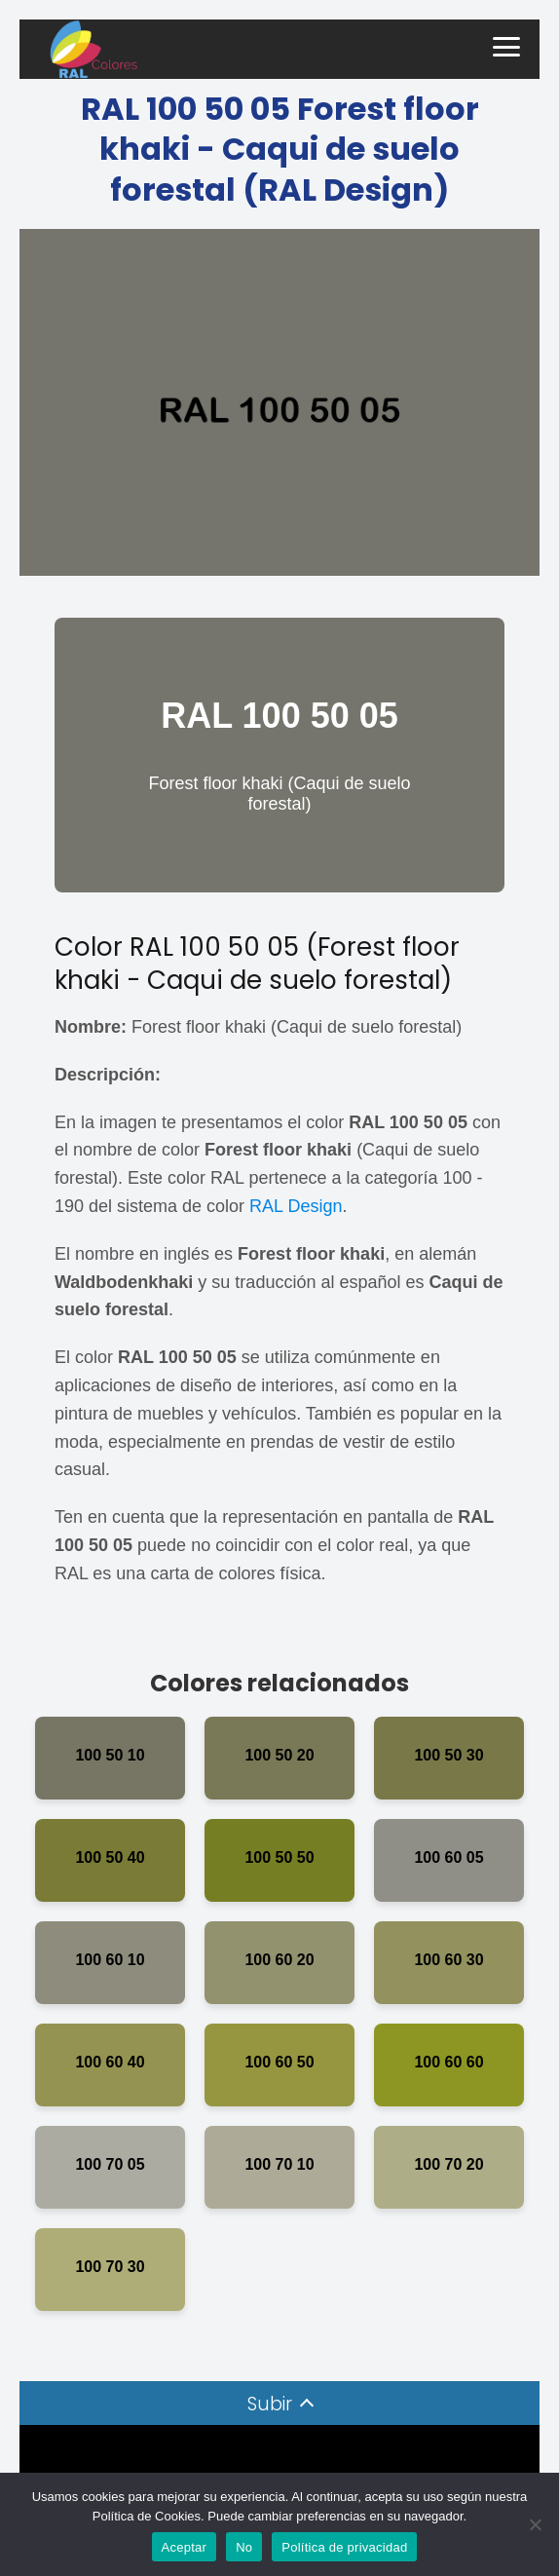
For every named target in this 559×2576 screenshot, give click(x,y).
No (244, 2547)
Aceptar (184, 2547)
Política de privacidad (344, 2547)
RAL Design (295, 1206)
